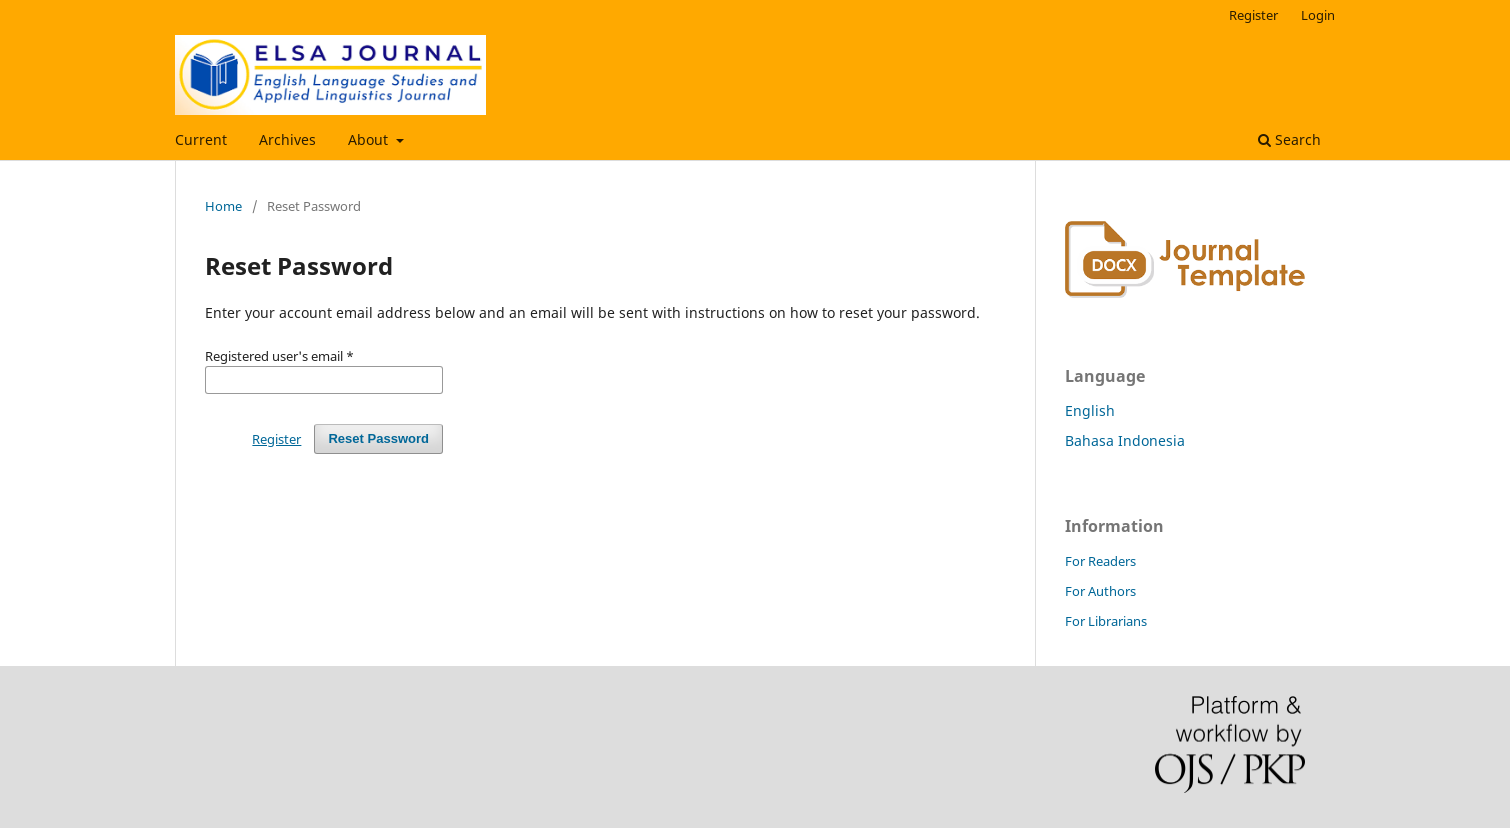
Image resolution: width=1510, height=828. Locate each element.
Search (1289, 139)
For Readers (1100, 561)
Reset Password (378, 438)
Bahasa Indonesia (1125, 440)
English (1090, 410)
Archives (287, 139)
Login (1318, 15)
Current (201, 139)
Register (1253, 15)
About (370, 139)
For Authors (1100, 591)
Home (223, 206)
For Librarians (1106, 621)
